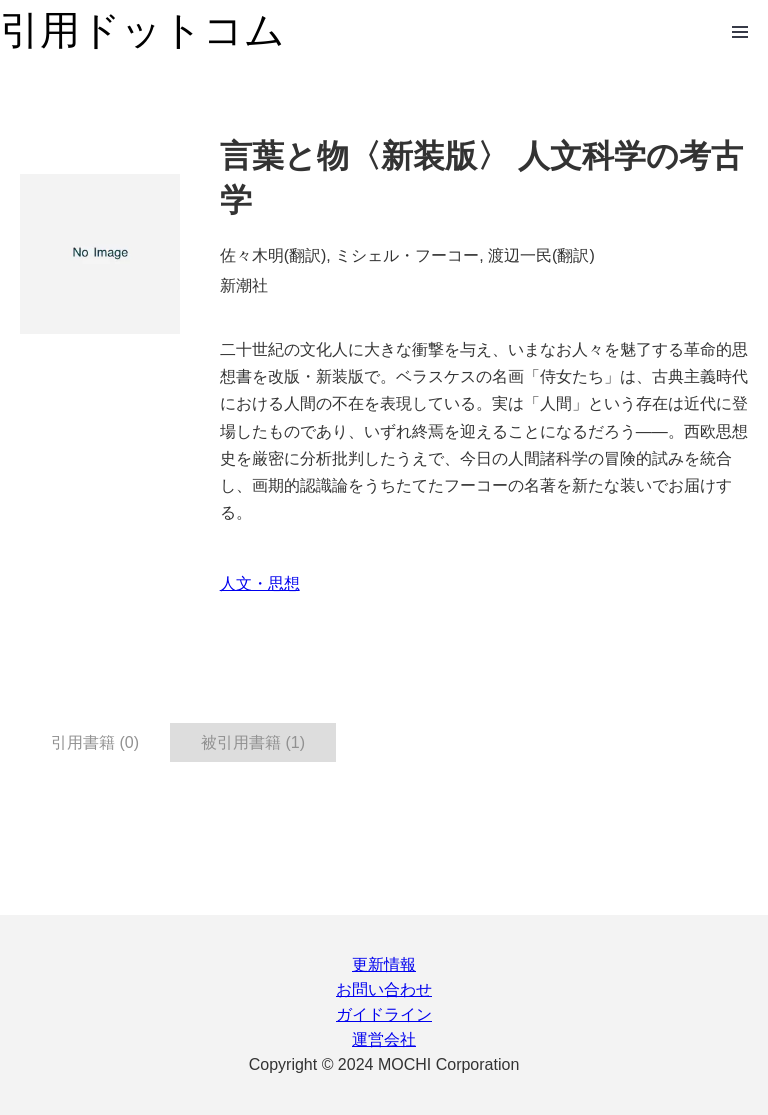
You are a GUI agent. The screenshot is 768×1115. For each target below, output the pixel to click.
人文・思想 (260, 583)
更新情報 (384, 964)
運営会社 (384, 1039)
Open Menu (740, 32)
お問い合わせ (384, 989)
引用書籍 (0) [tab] (95, 742)
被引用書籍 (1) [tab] (253, 742)
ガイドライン (384, 1014)
